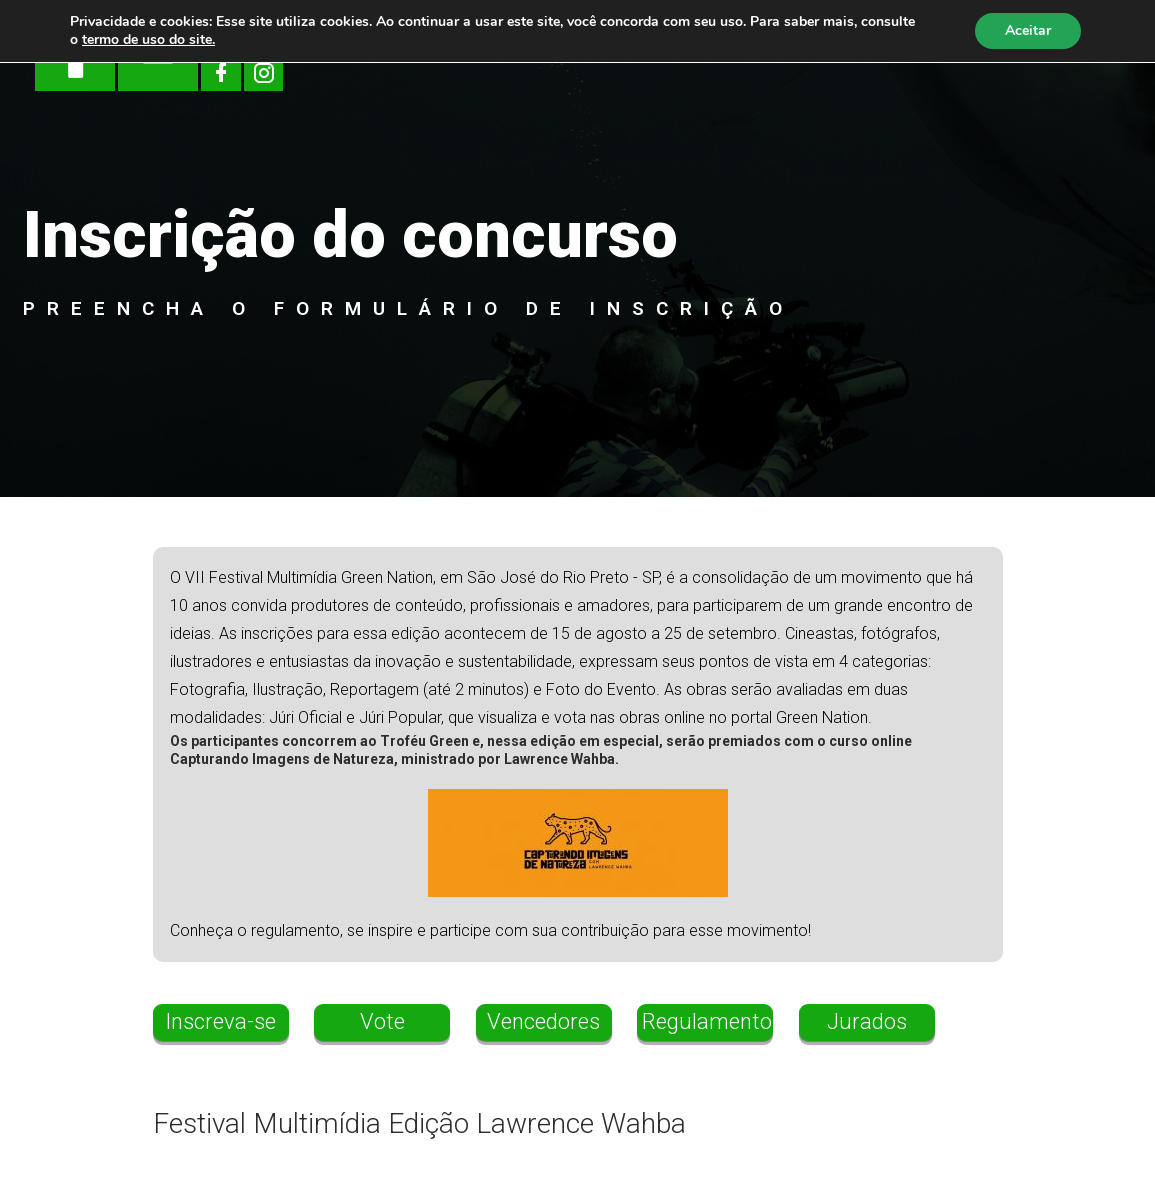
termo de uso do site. (148, 39)
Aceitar (1028, 30)
